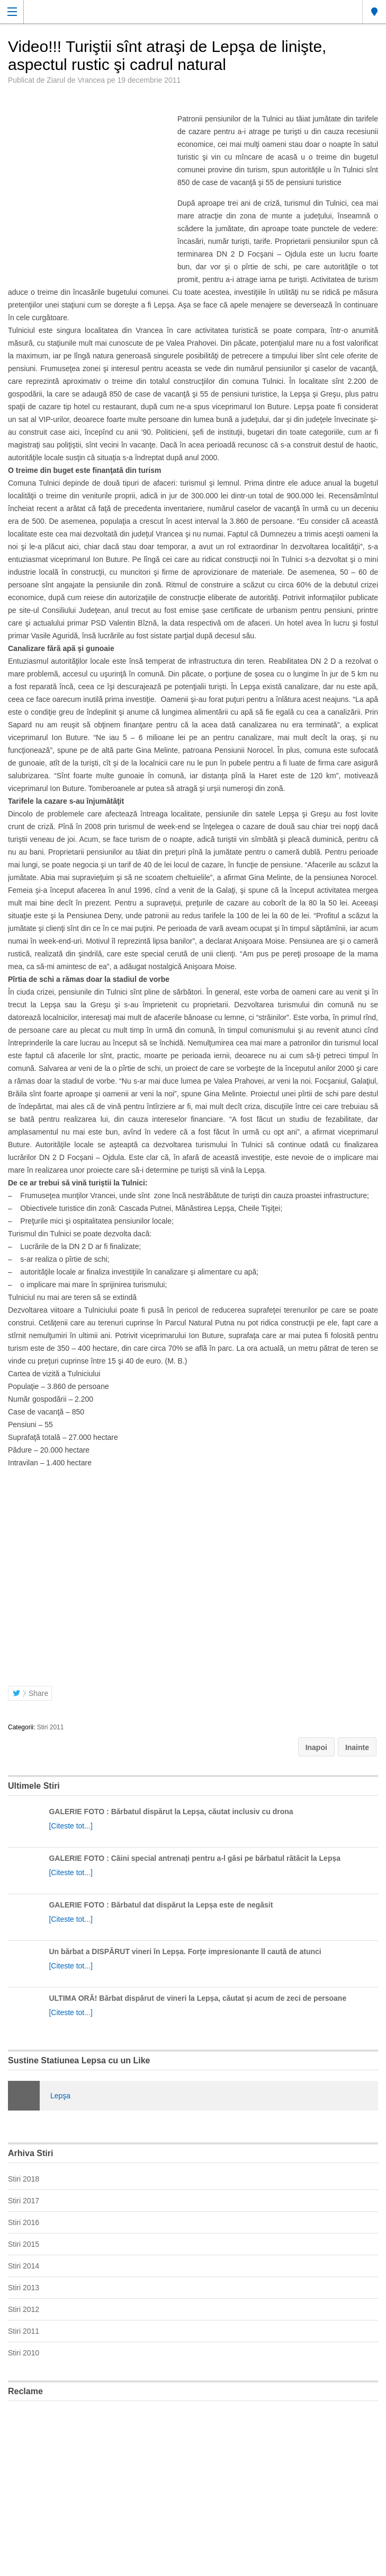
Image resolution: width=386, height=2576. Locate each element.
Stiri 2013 (23, 2287)
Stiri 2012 (23, 2309)
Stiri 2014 (23, 2266)
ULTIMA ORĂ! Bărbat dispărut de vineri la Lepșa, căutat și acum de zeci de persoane (197, 1998)
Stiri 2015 (23, 2244)
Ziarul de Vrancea (76, 80)
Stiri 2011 (50, 1727)
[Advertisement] (193, 2484)
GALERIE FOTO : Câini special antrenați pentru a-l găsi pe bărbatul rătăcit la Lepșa (194, 1858)
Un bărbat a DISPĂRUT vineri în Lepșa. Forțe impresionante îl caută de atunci (185, 1951)
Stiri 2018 (23, 2179)
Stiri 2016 (23, 2222)
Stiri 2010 (23, 2353)
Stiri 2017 (23, 2200)
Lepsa (374, 11)
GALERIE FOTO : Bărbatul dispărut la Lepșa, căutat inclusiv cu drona (171, 1811)
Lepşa (60, 2095)
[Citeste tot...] (70, 1826)
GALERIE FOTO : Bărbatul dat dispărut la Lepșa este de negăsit (161, 1905)
